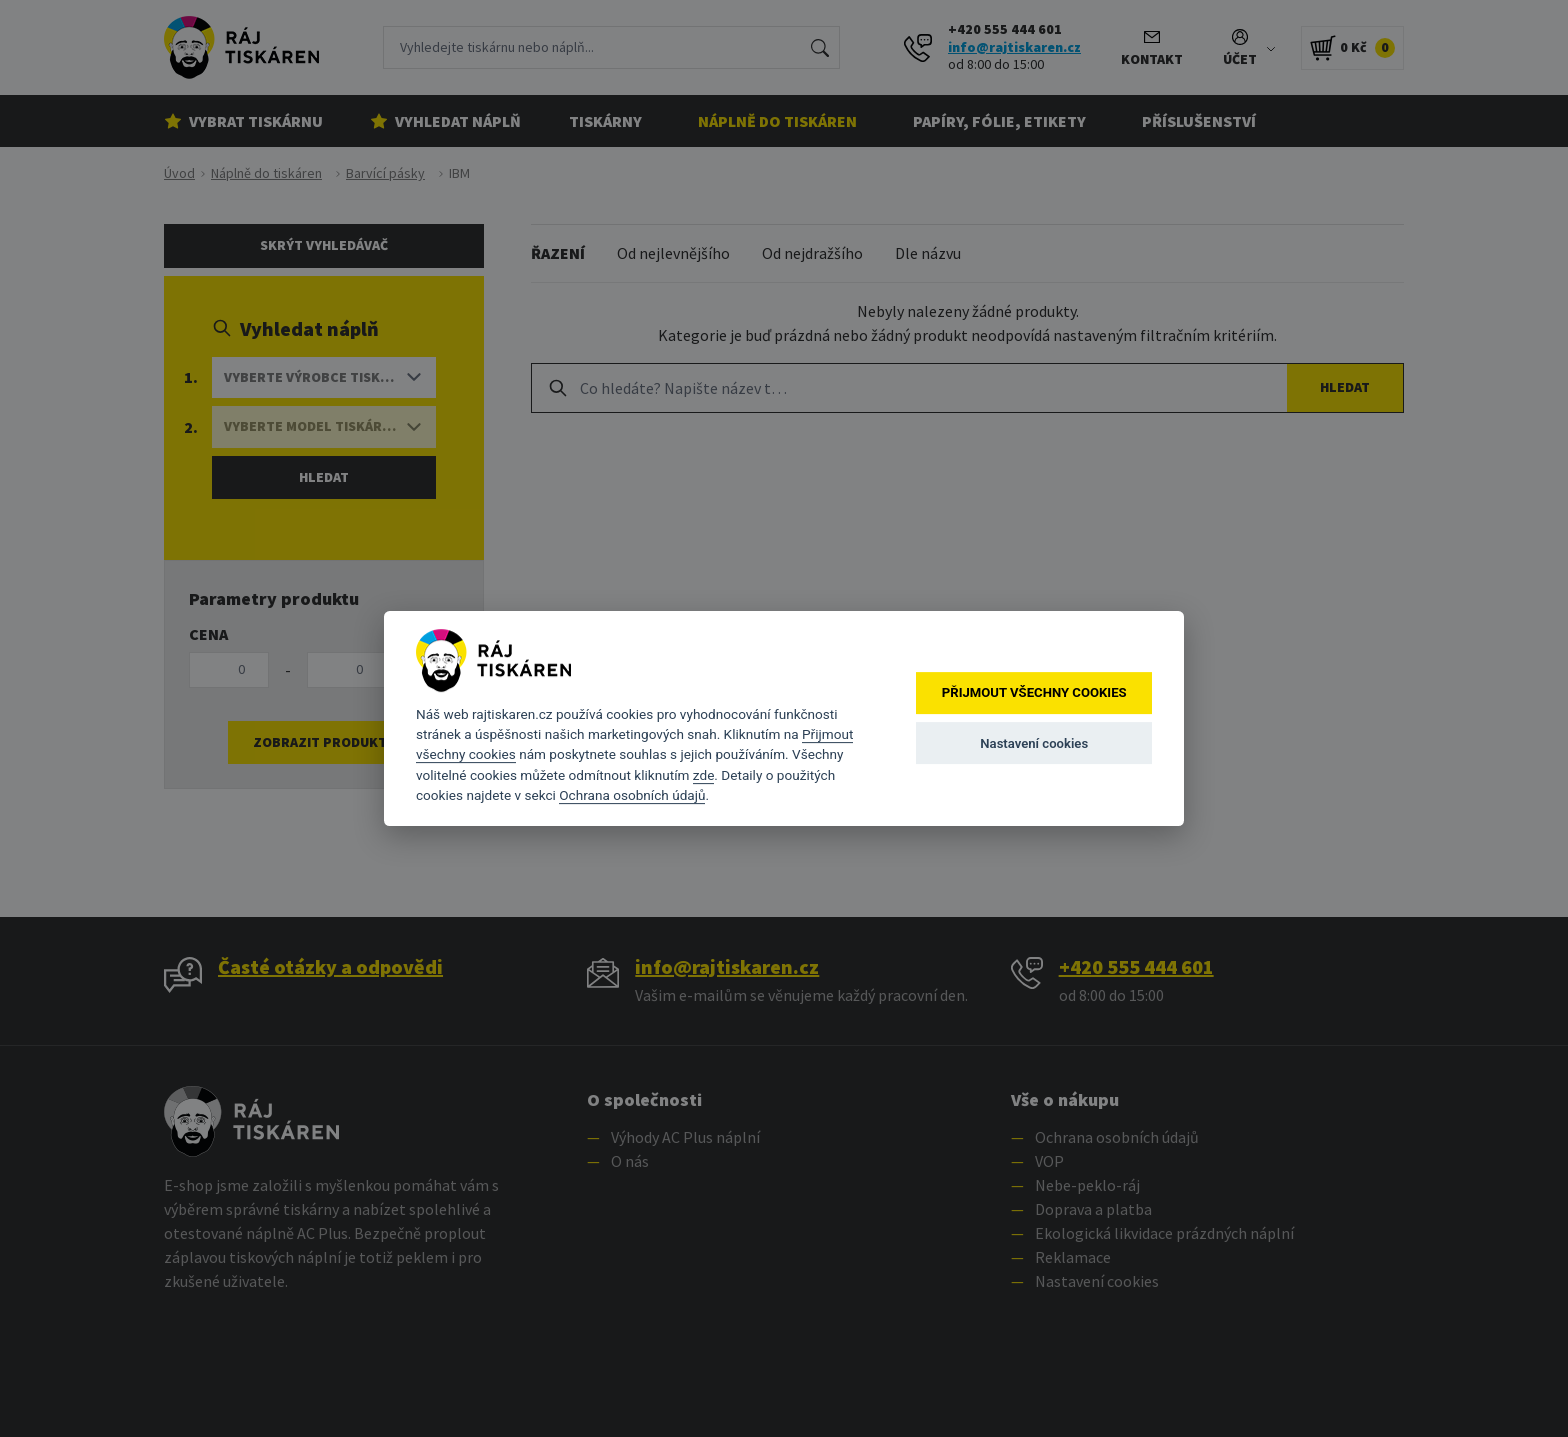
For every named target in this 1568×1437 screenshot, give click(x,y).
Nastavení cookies (1034, 743)
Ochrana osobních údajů (632, 795)
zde (704, 775)
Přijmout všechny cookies (1034, 693)
